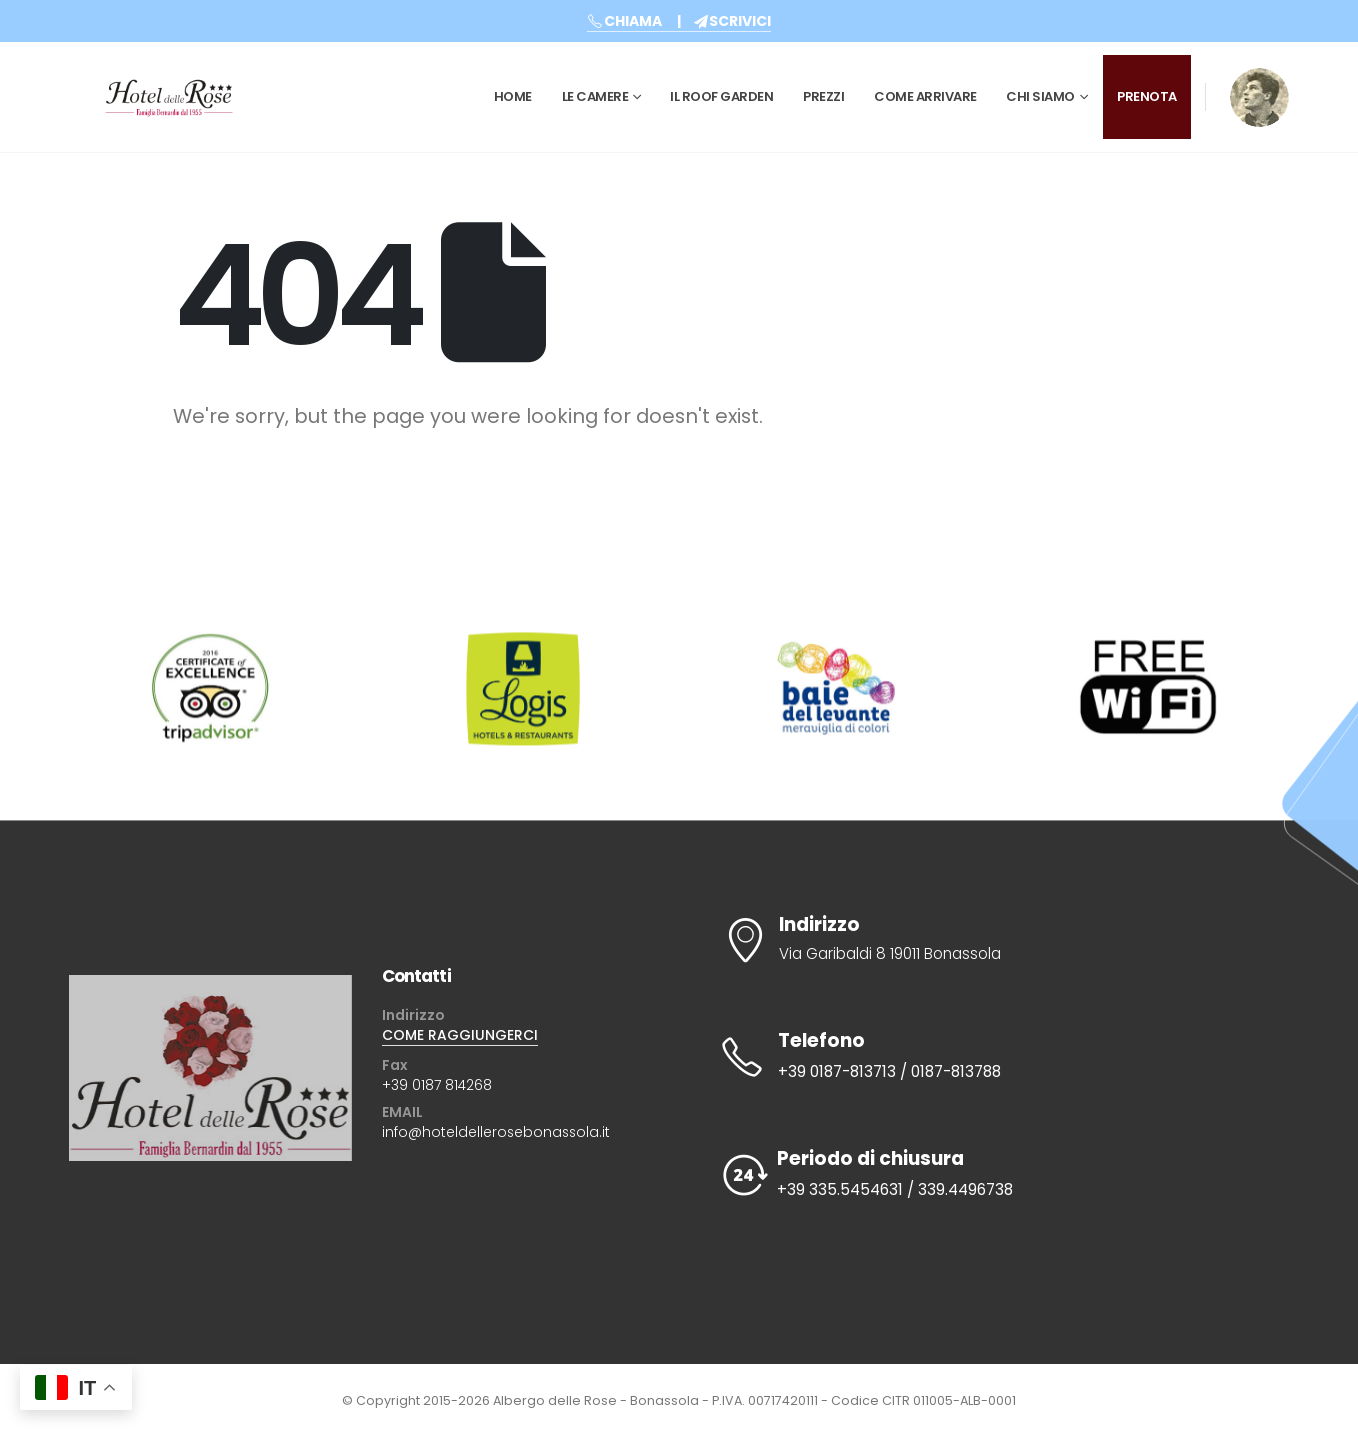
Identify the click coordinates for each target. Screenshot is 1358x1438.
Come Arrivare (925, 96)
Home (513, 96)
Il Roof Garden (721, 96)
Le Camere (595, 96)
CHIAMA (624, 21)
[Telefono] (991, 1057)
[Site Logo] (169, 97)
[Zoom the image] (1259, 81)
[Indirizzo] (991, 940)
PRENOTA (1147, 96)
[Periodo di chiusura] (991, 1175)
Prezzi (823, 96)
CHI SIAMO (1040, 96)
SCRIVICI (732, 21)
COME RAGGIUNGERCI (460, 1035)
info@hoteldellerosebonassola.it (496, 1132)
